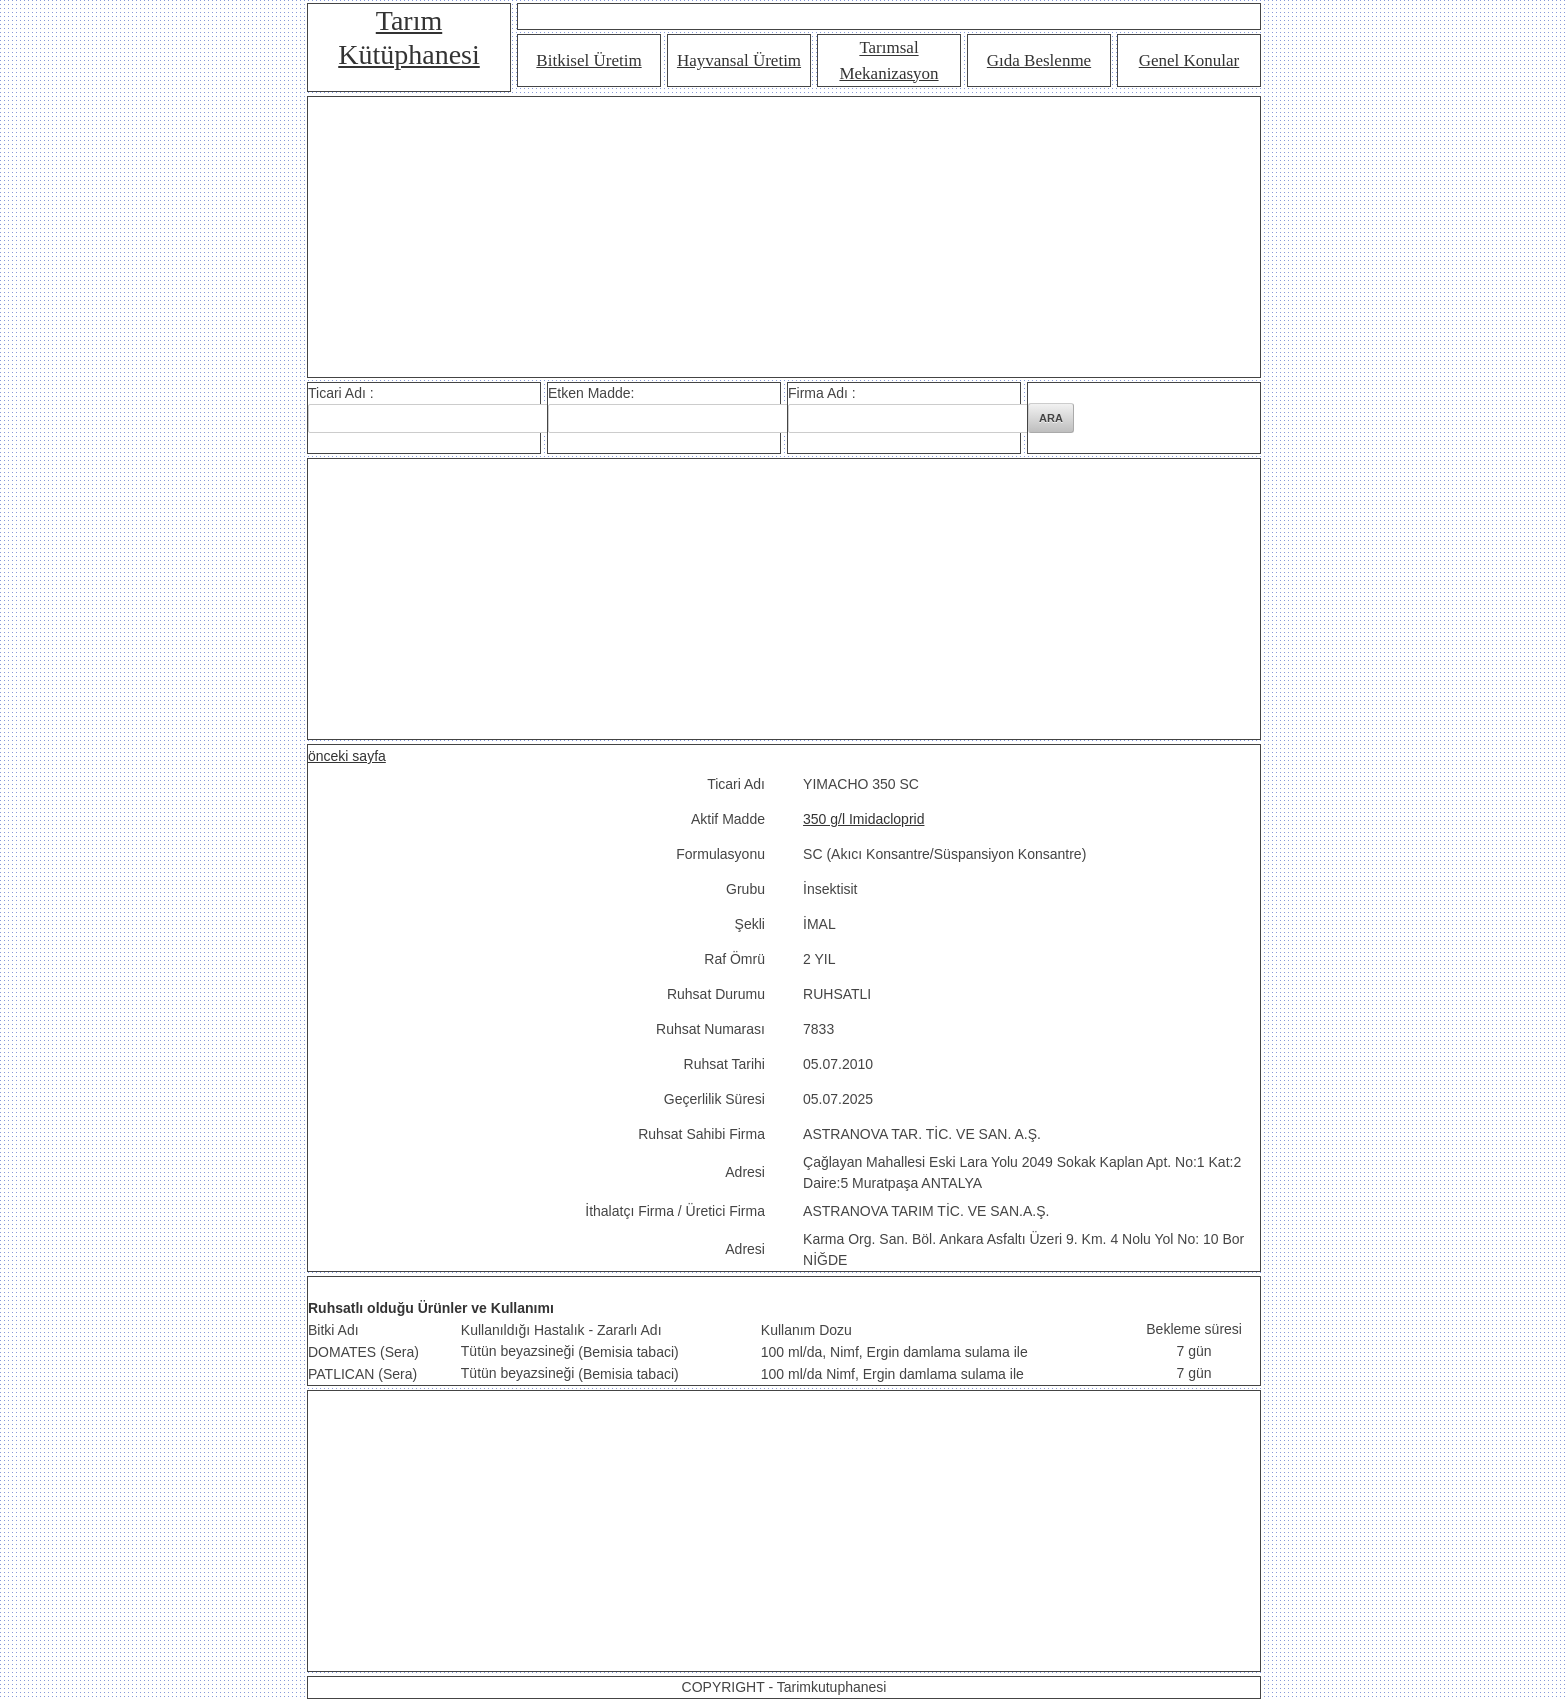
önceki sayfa (347, 756)
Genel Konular (1189, 60)
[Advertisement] (784, 237)
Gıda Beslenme (1039, 60)
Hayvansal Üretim (739, 60)
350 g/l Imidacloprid (863, 819)
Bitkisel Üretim (588, 60)
